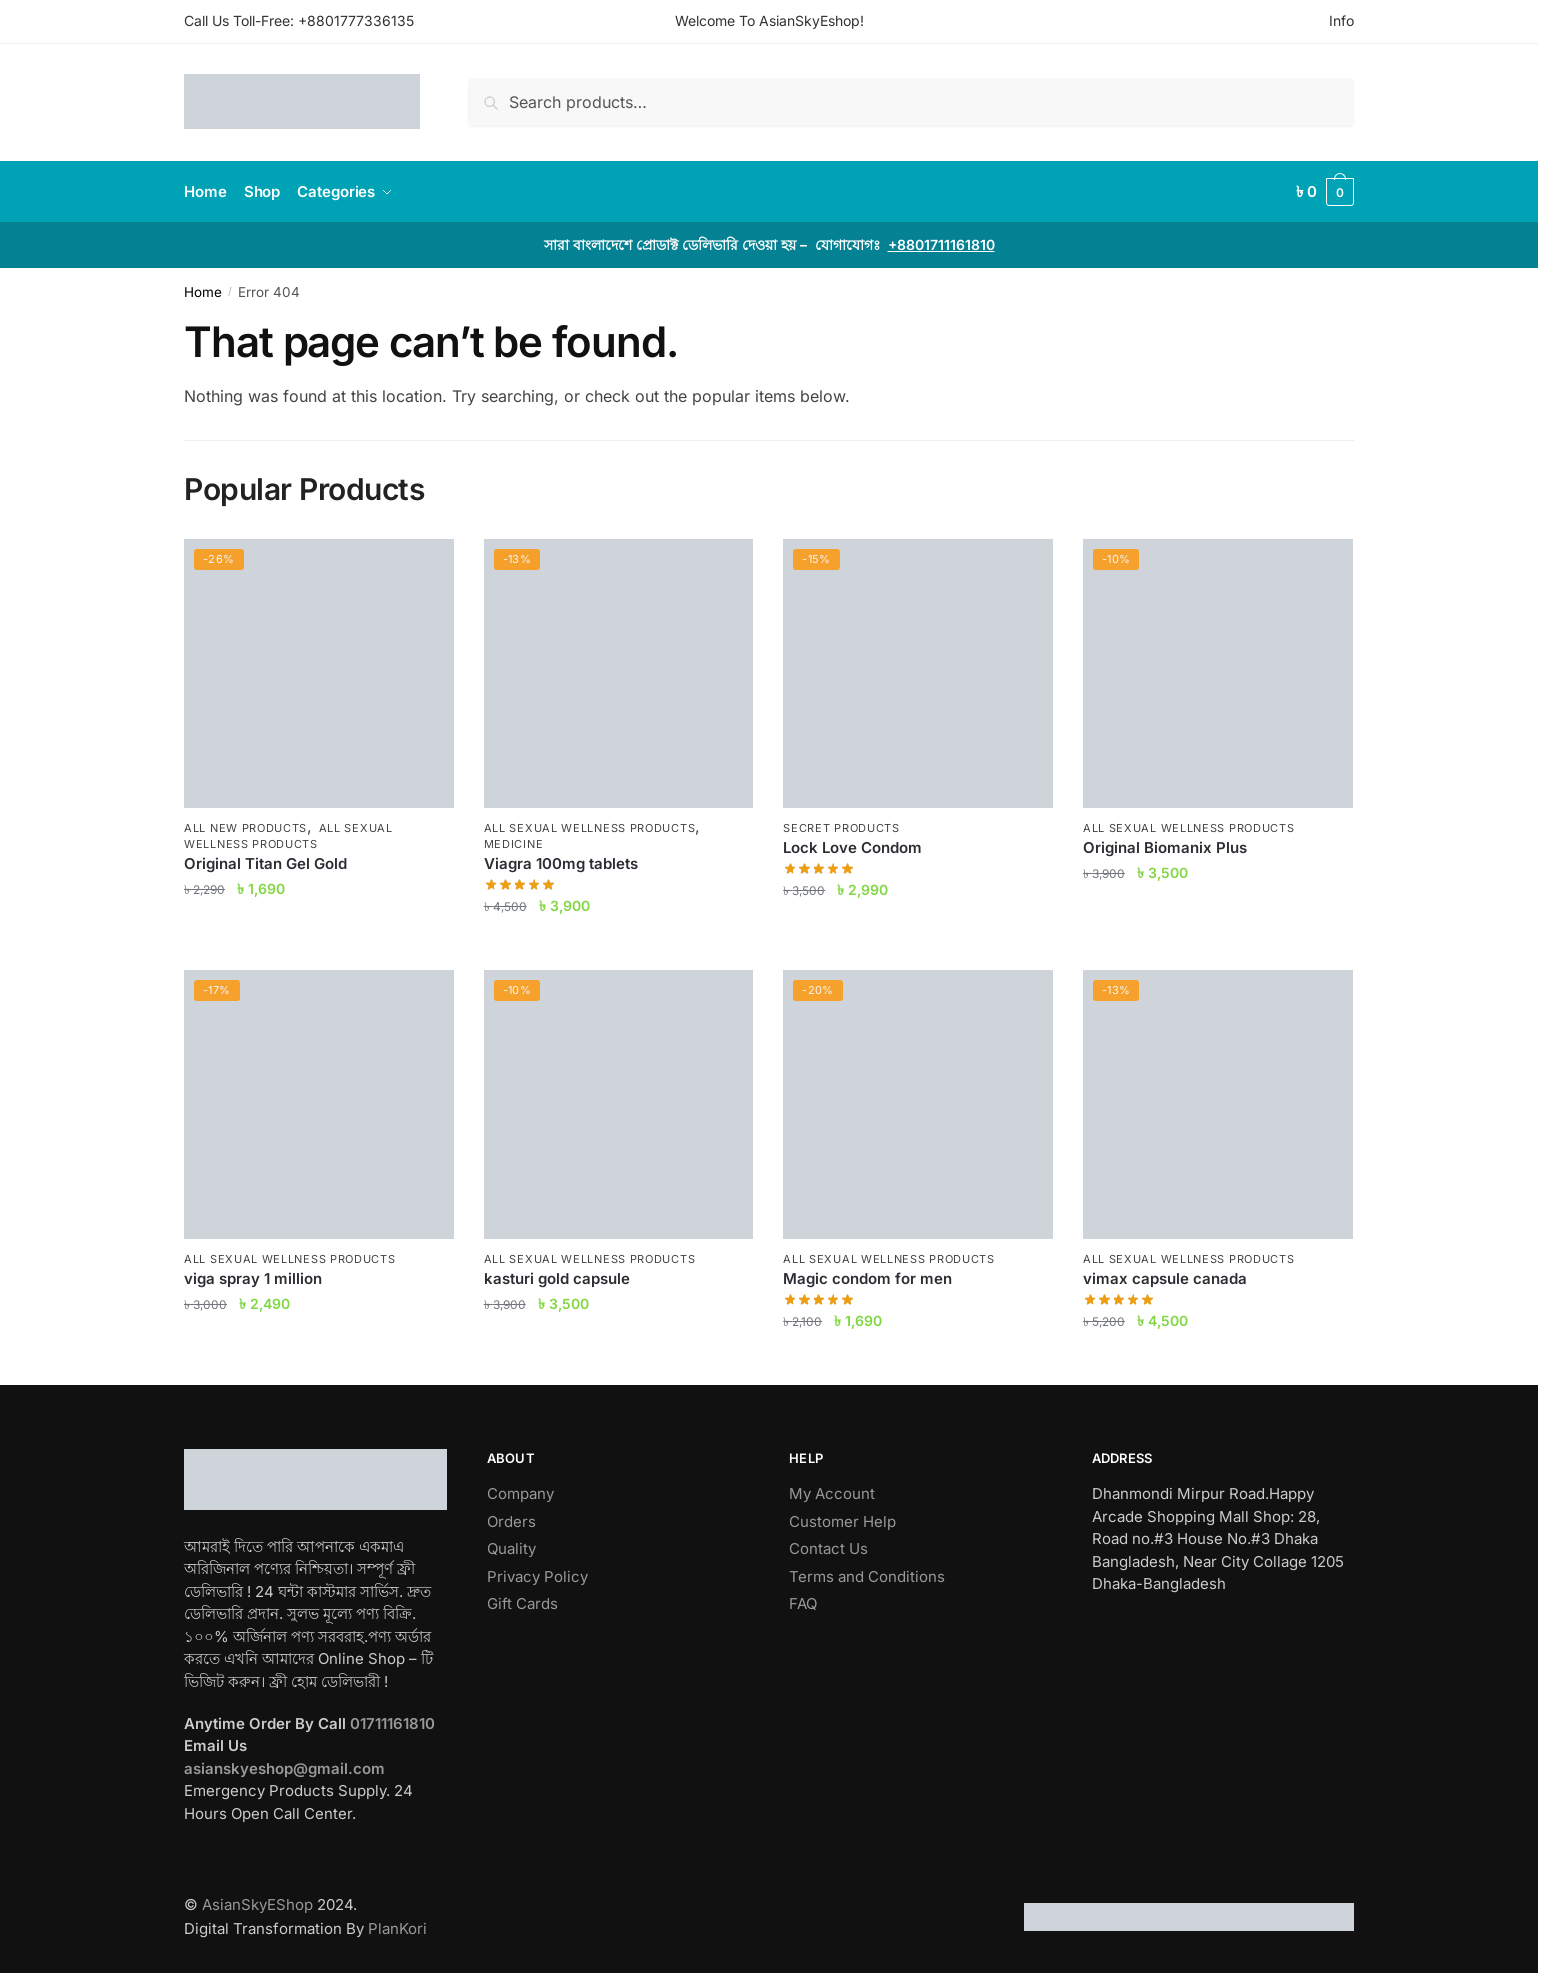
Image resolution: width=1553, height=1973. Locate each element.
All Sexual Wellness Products (288, 836)
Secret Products (841, 828)
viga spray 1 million (253, 1278)
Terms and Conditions (867, 1576)
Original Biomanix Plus (1165, 847)
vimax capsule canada (1165, 1278)
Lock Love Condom (852, 847)
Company (520, 1493)
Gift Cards (522, 1603)
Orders (511, 1521)
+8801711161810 (941, 244)
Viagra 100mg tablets (561, 863)
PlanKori (397, 1928)
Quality (511, 1548)
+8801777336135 (356, 20)
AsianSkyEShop (257, 1904)
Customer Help (842, 1521)
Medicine (514, 844)
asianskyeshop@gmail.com (284, 1768)
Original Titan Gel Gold (265, 863)
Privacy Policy (537, 1576)
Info (1341, 20)
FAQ (803, 1603)
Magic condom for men (867, 1278)
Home (203, 292)
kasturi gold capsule (557, 1278)
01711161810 (392, 1723)
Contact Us (828, 1548)
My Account (832, 1493)
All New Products (245, 828)
